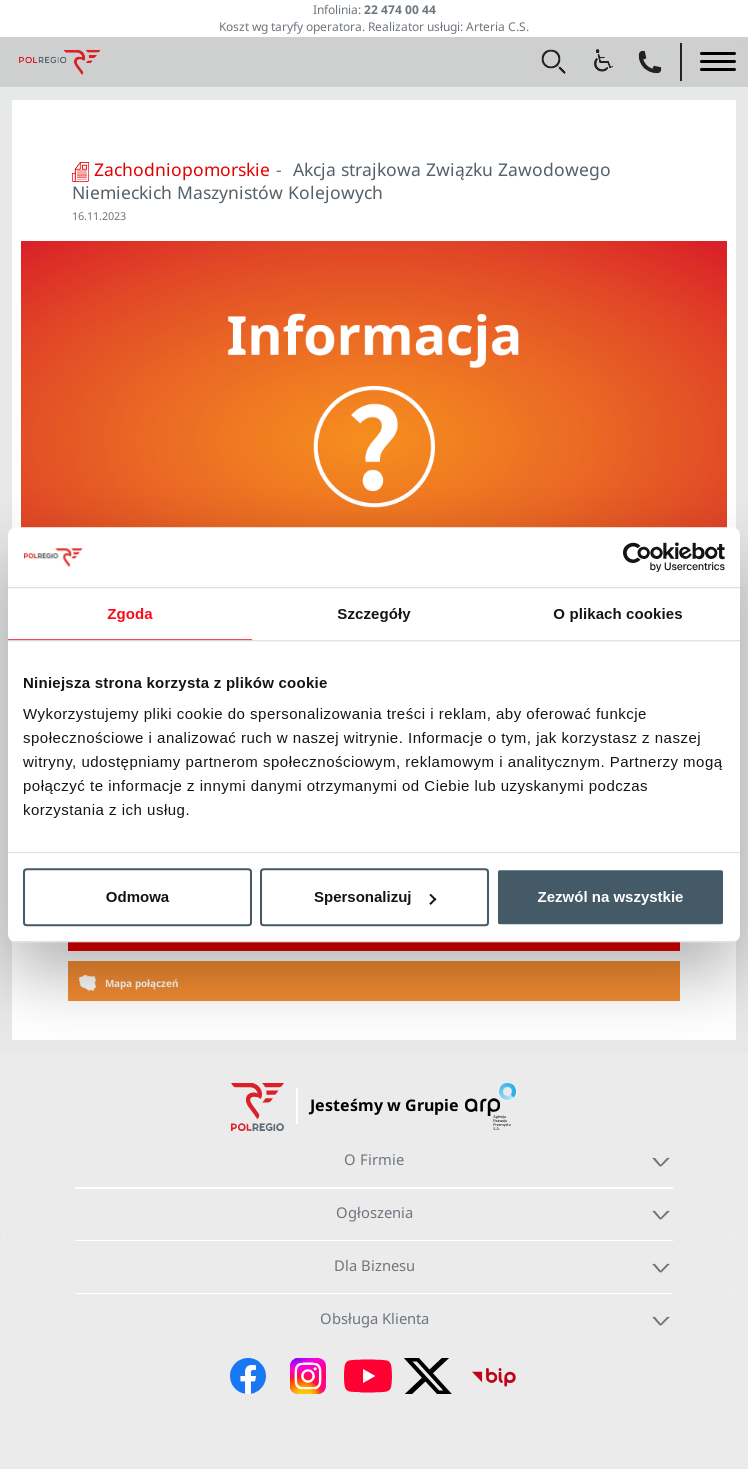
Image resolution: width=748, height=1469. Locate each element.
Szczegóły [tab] (373, 613)
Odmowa (137, 896)
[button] (554, 62)
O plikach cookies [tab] (617, 613)
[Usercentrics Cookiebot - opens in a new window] (637, 557)
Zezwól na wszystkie (611, 896)
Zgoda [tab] (130, 613)
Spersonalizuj (375, 896)
